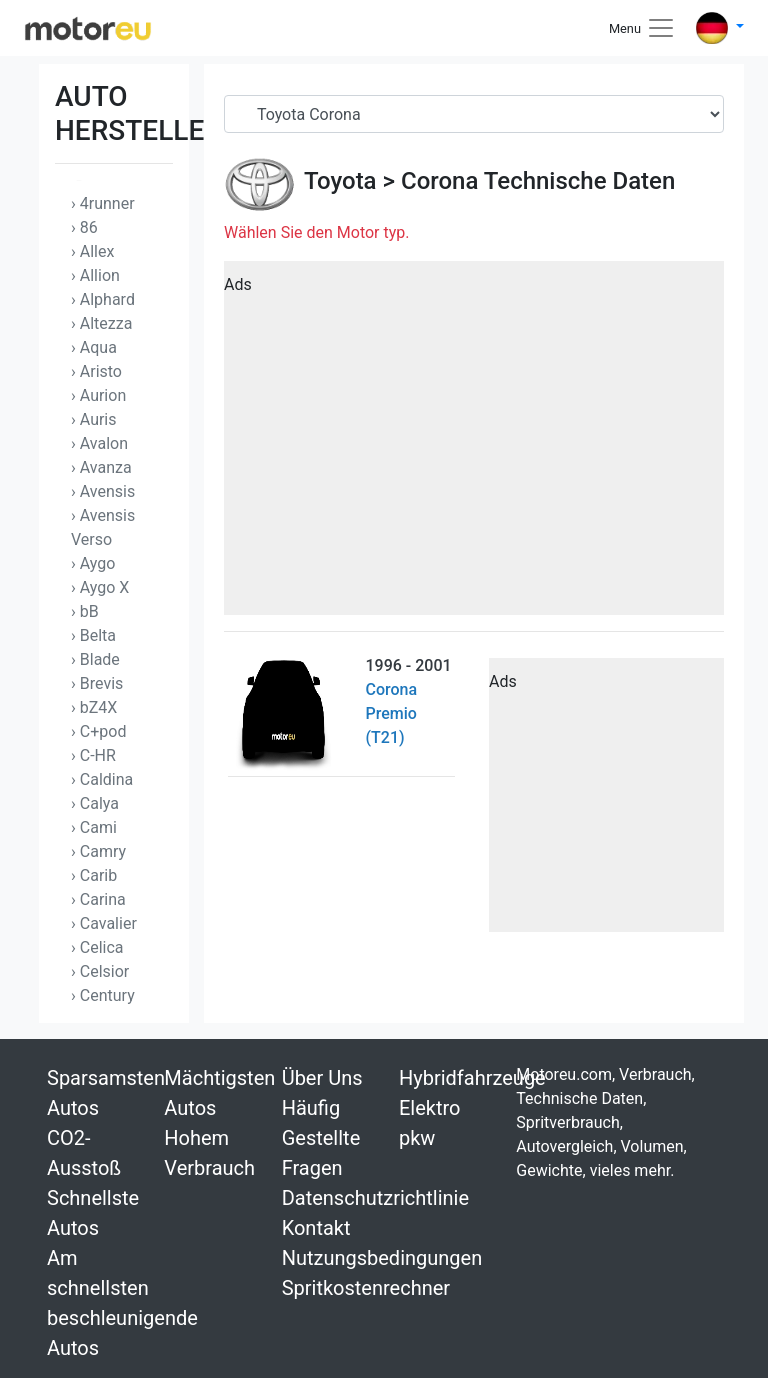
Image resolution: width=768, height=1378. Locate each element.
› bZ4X (94, 707)
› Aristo (96, 371)
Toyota (340, 181)
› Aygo (93, 563)
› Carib (94, 875)
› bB (85, 611)
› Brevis (97, 683)
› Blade (95, 659)
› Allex (92, 251)
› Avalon (99, 443)
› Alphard (103, 299)
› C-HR (93, 755)
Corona (439, 181)
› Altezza (101, 323)
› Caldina (102, 779)
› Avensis (103, 491)
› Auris (94, 419)
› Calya (95, 803)
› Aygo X (100, 587)
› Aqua (94, 347)
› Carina (98, 899)
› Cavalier (104, 923)
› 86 (84, 227)
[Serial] (474, 114)
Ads (238, 284)
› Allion (95, 275)
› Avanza (101, 467)
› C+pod (98, 731)
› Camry (98, 851)
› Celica (97, 947)
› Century (103, 995)
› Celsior (100, 971)
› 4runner (103, 203)
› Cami (94, 827)
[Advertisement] (474, 445)
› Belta (93, 635)
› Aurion (98, 395)
